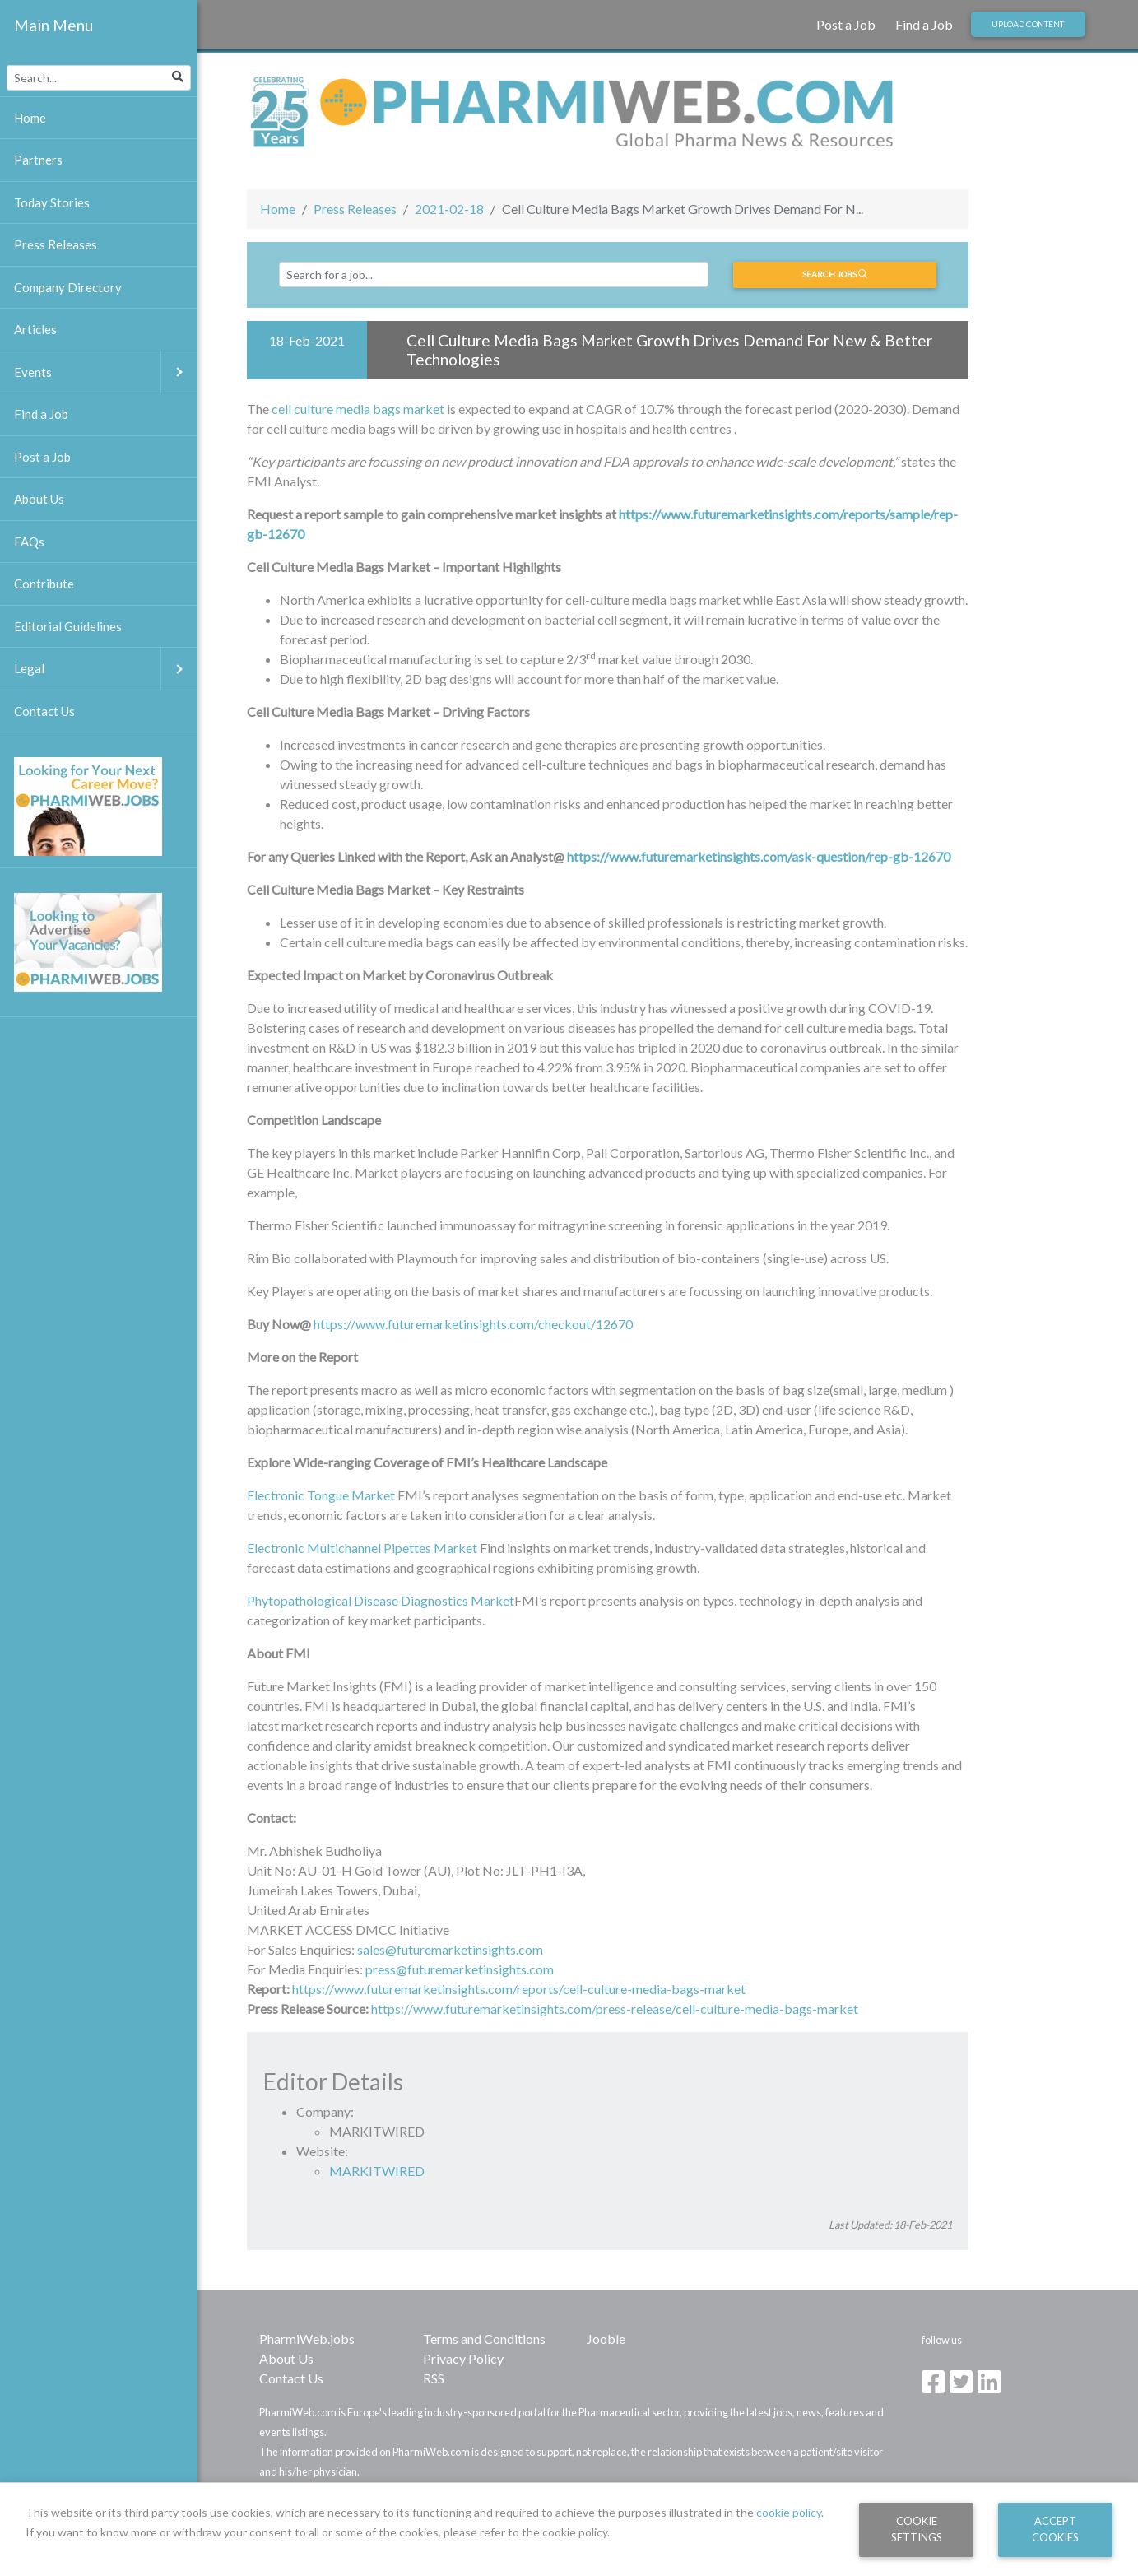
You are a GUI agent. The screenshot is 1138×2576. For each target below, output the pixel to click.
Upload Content (1028, 24)
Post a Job (846, 24)
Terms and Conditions (484, 2338)
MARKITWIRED (377, 2170)
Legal (105, 669)
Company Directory (68, 287)
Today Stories (52, 202)
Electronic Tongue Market (321, 1495)
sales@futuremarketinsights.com (450, 1949)
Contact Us (291, 2378)
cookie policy (788, 2512)
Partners (38, 159)
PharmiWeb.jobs (307, 2338)
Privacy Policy (463, 2358)
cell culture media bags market (358, 408)
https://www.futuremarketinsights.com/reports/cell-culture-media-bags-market (519, 1989)
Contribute (44, 583)
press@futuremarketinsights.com (459, 1969)
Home (277, 208)
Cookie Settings (916, 2528)
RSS (433, 2378)
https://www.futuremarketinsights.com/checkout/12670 (473, 1324)
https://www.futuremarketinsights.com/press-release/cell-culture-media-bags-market (614, 2008)
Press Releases (355, 208)
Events (105, 372)
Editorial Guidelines (68, 626)
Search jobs (834, 274)
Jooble (606, 2338)
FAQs (29, 541)
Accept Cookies (1055, 2528)
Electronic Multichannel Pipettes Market (362, 1547)
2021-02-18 (449, 208)
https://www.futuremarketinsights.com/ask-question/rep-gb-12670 (758, 856)
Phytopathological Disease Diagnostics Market (380, 1600)
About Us (286, 2358)
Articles (35, 329)
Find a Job (924, 24)
